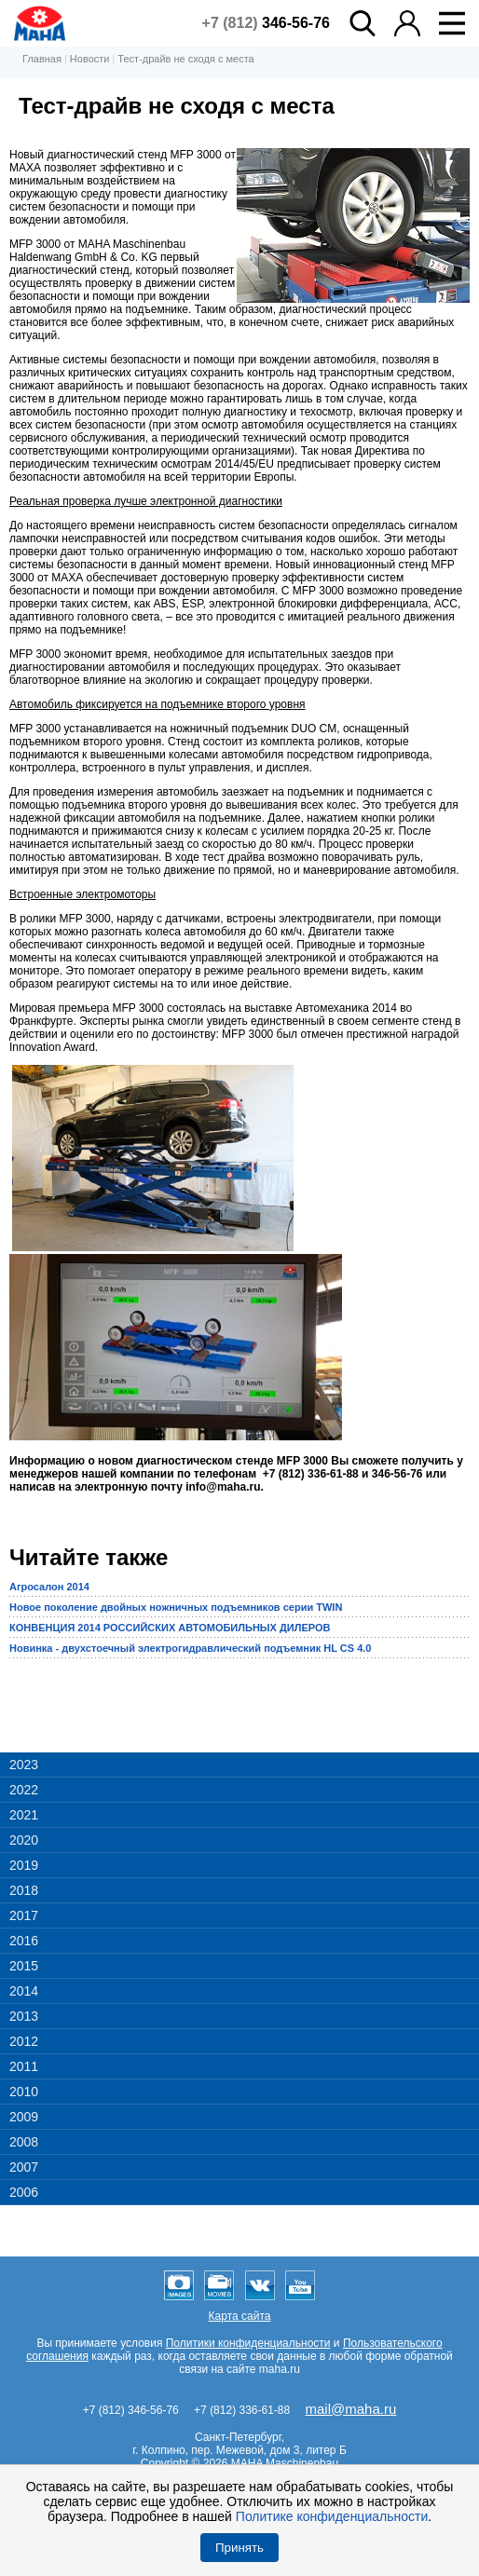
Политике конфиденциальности (332, 2516)
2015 (23, 1965)
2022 (23, 1789)
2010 (23, 2091)
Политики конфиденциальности (248, 2343)
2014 (23, 1990)
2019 (23, 1865)
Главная (42, 58)
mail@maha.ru (351, 2409)
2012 (23, 2041)
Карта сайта (240, 2316)
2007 (23, 2167)
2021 (23, 1814)
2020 (23, 1840)
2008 (23, 2141)
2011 (23, 2066)
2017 (23, 1915)
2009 (23, 2116)
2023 (23, 1764)
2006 (23, 2192)
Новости (90, 58)
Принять (239, 2548)
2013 (23, 2016)
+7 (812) (266, 23)
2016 (23, 1940)
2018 (23, 1890)
